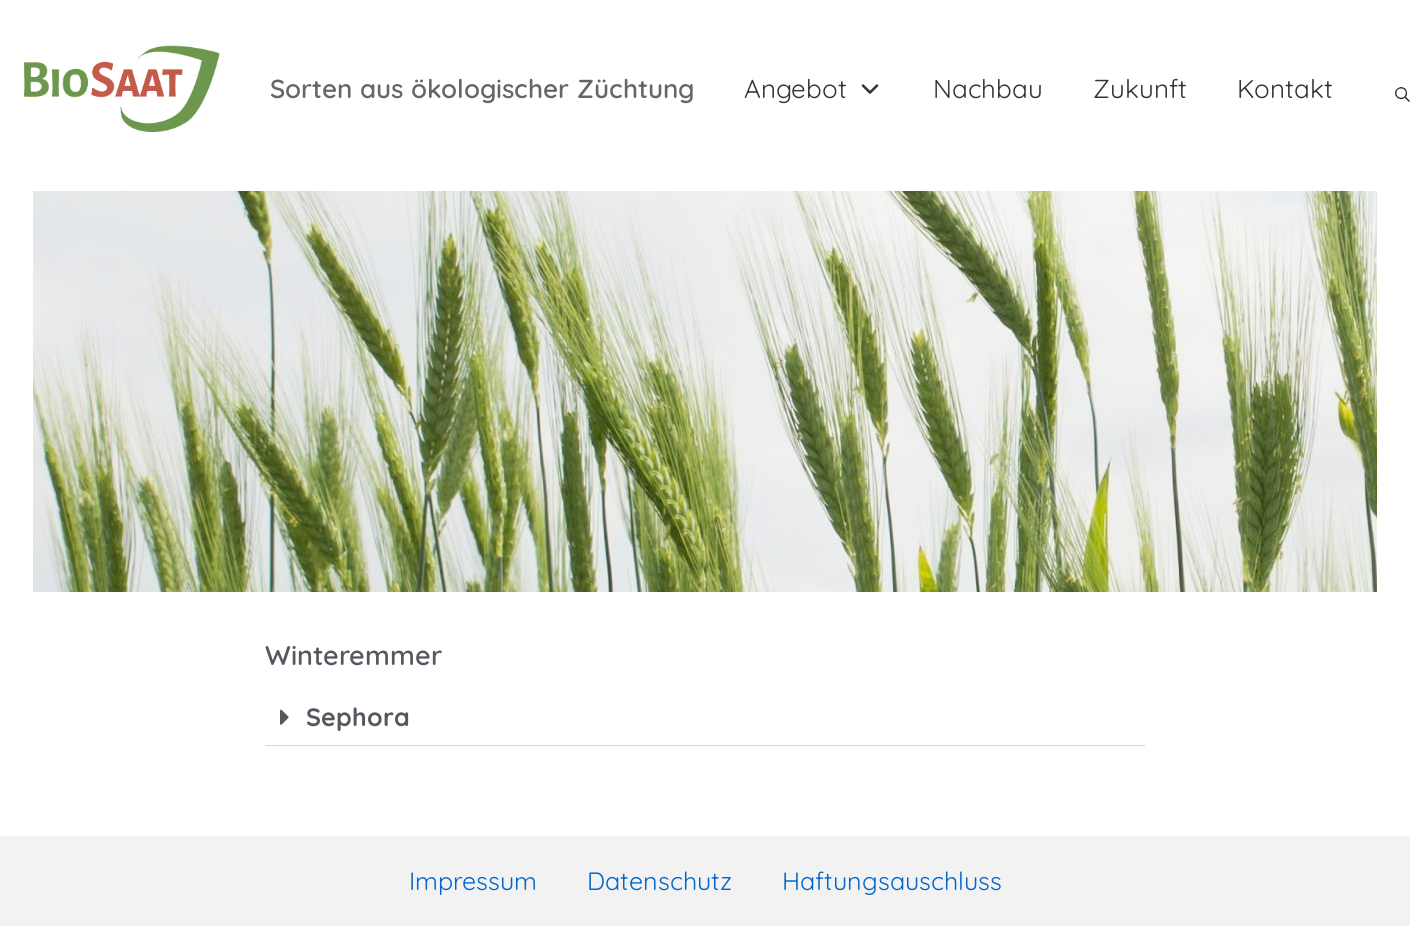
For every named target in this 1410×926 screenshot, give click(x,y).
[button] (705, 717)
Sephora (358, 716)
